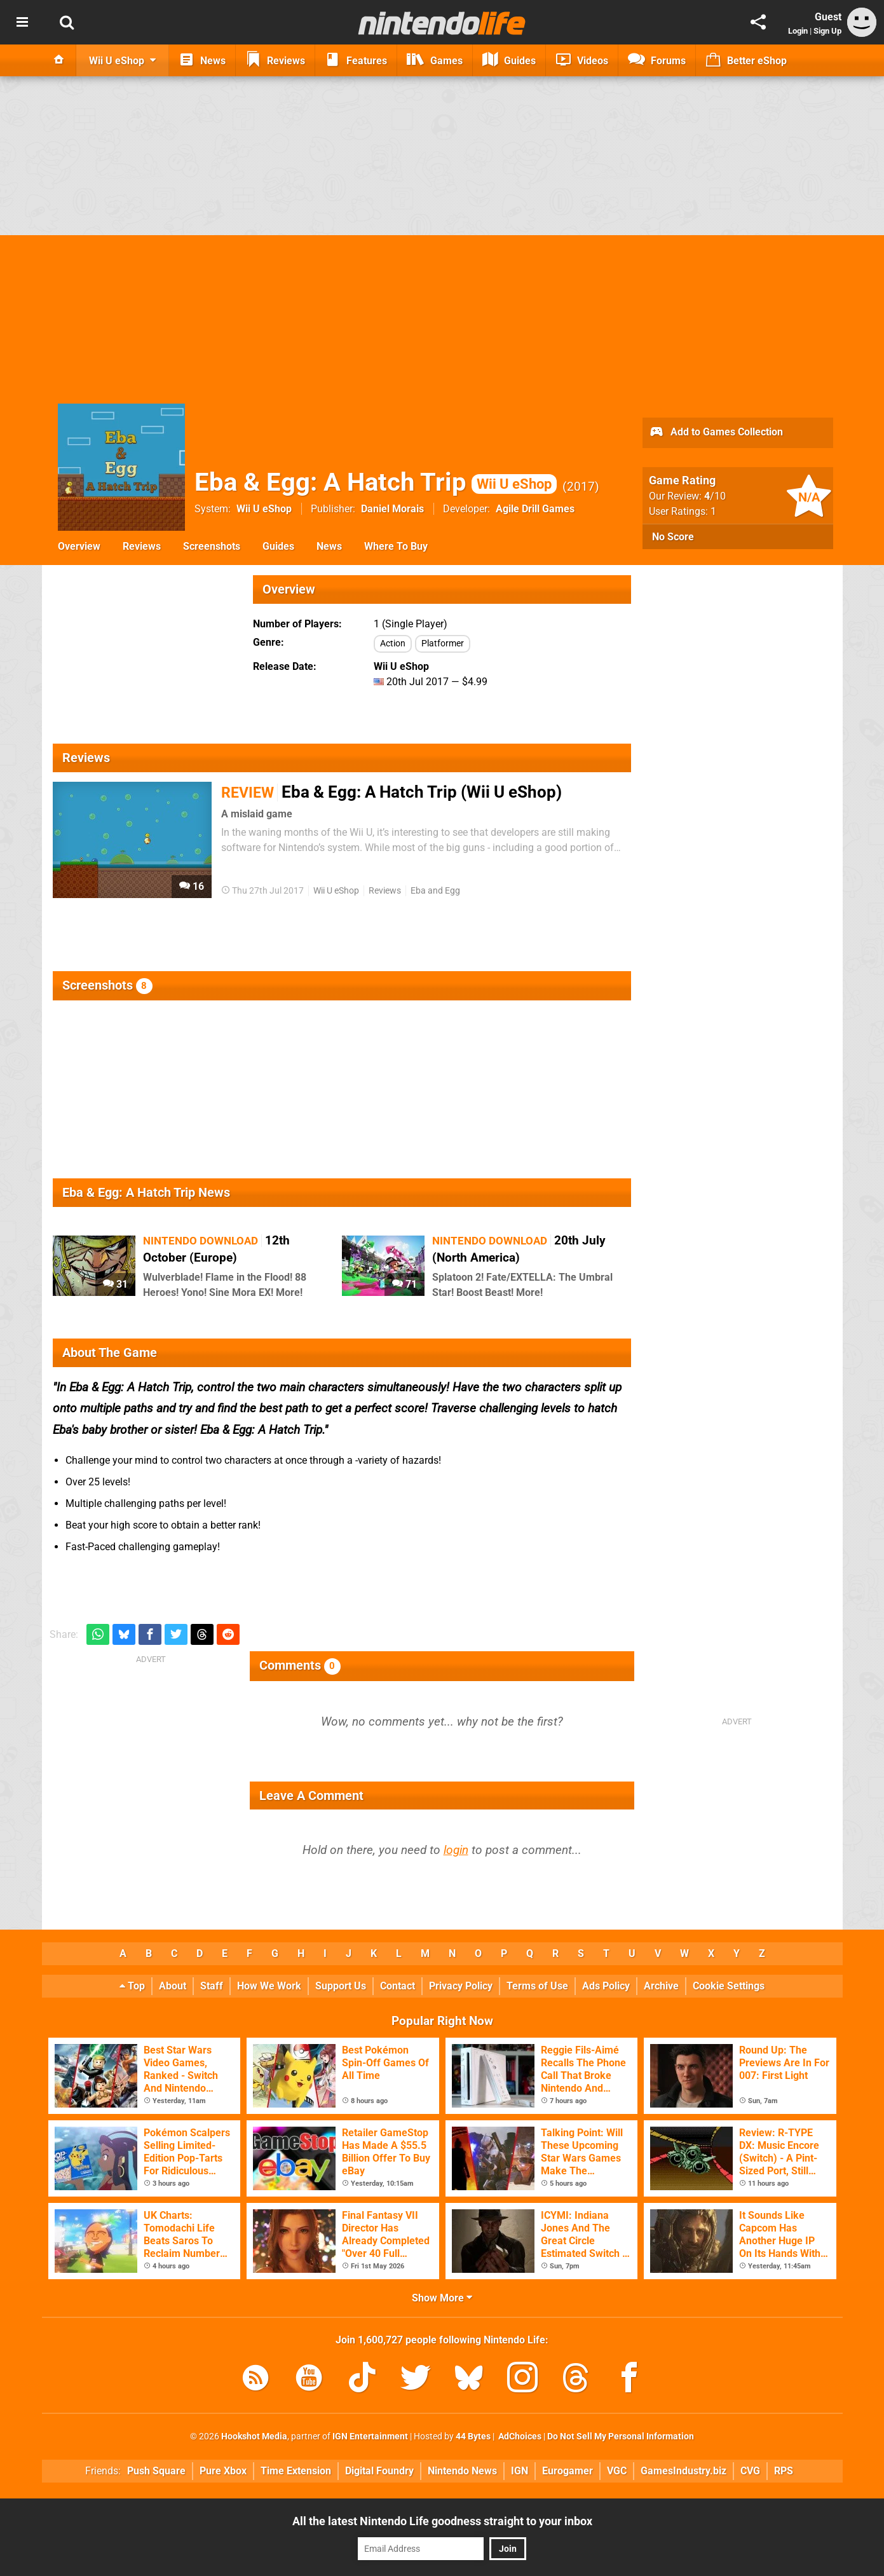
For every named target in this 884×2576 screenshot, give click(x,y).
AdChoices (518, 2436)
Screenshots (211, 546)
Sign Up (827, 31)
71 (404, 1284)
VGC (617, 2471)
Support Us (340, 1986)
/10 (715, 496)
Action (392, 643)
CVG (750, 2471)
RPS (783, 2471)
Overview (79, 546)
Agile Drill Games (535, 509)
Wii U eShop (264, 509)
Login (798, 31)
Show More (442, 2298)
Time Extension (296, 2471)
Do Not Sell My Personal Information (620, 2436)
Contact (397, 1986)
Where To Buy (396, 546)
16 (191, 886)
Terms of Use (537, 1986)
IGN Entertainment (370, 2436)
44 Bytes (473, 2436)
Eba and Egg (435, 890)
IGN (519, 2471)
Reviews (142, 546)
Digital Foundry (379, 2471)
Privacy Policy (461, 1986)
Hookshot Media (254, 2436)
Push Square (156, 2471)
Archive (661, 1986)
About (172, 1986)
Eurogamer (567, 2471)
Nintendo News (462, 2471)
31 (115, 1284)
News (329, 546)
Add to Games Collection (716, 433)
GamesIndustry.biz (683, 2471)
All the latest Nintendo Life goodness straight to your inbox (442, 2521)
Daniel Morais (392, 509)
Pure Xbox (223, 2471)
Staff (211, 1986)
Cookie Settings (729, 1986)
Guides (278, 546)
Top (132, 1986)
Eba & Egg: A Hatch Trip (375, 482)
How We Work (269, 1986)
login (456, 1850)
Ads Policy (606, 1986)
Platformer (442, 643)
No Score (673, 537)
